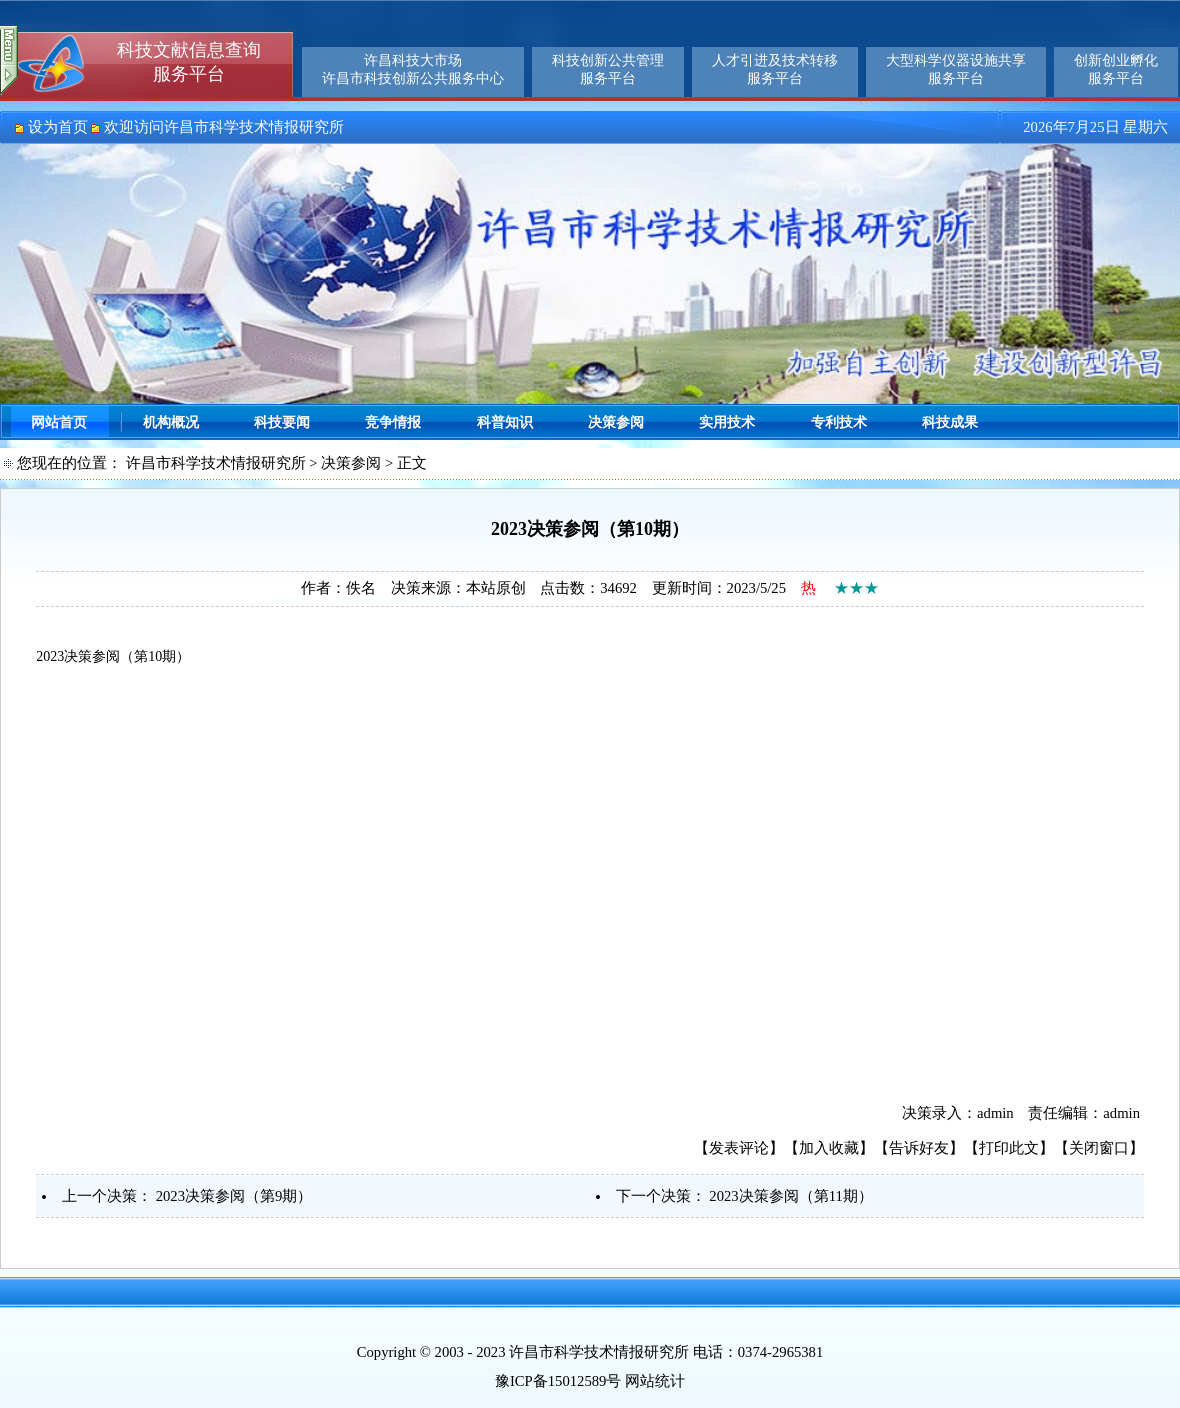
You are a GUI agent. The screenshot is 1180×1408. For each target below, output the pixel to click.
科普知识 (505, 422)
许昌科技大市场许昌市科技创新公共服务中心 (413, 69)
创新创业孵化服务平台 (1116, 69)
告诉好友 (919, 1148)
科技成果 (950, 422)
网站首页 (59, 422)
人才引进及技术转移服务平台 (775, 69)
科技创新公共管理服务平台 (608, 69)
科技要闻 (282, 422)
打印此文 (1009, 1148)
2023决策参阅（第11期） (790, 1196)
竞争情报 (393, 422)
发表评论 (739, 1148)
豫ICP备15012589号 (558, 1381)
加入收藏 (829, 1148)
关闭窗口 (1099, 1148)
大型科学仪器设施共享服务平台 (956, 69)
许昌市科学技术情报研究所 (216, 463)
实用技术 (727, 422)
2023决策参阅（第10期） (113, 656)
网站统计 (655, 1381)
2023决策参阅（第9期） (234, 1196)
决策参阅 (616, 422)
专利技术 (839, 422)
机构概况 (171, 422)
